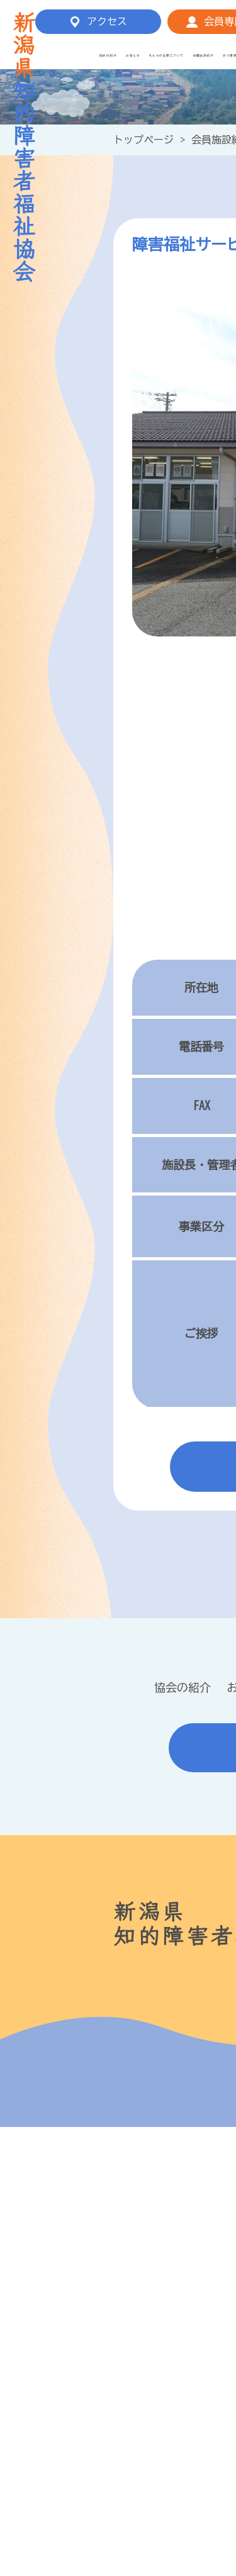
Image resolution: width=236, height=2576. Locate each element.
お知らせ (133, 55)
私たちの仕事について (166, 55)
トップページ (143, 140)
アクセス (107, 21)
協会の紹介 (107, 55)
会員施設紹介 (203, 55)
